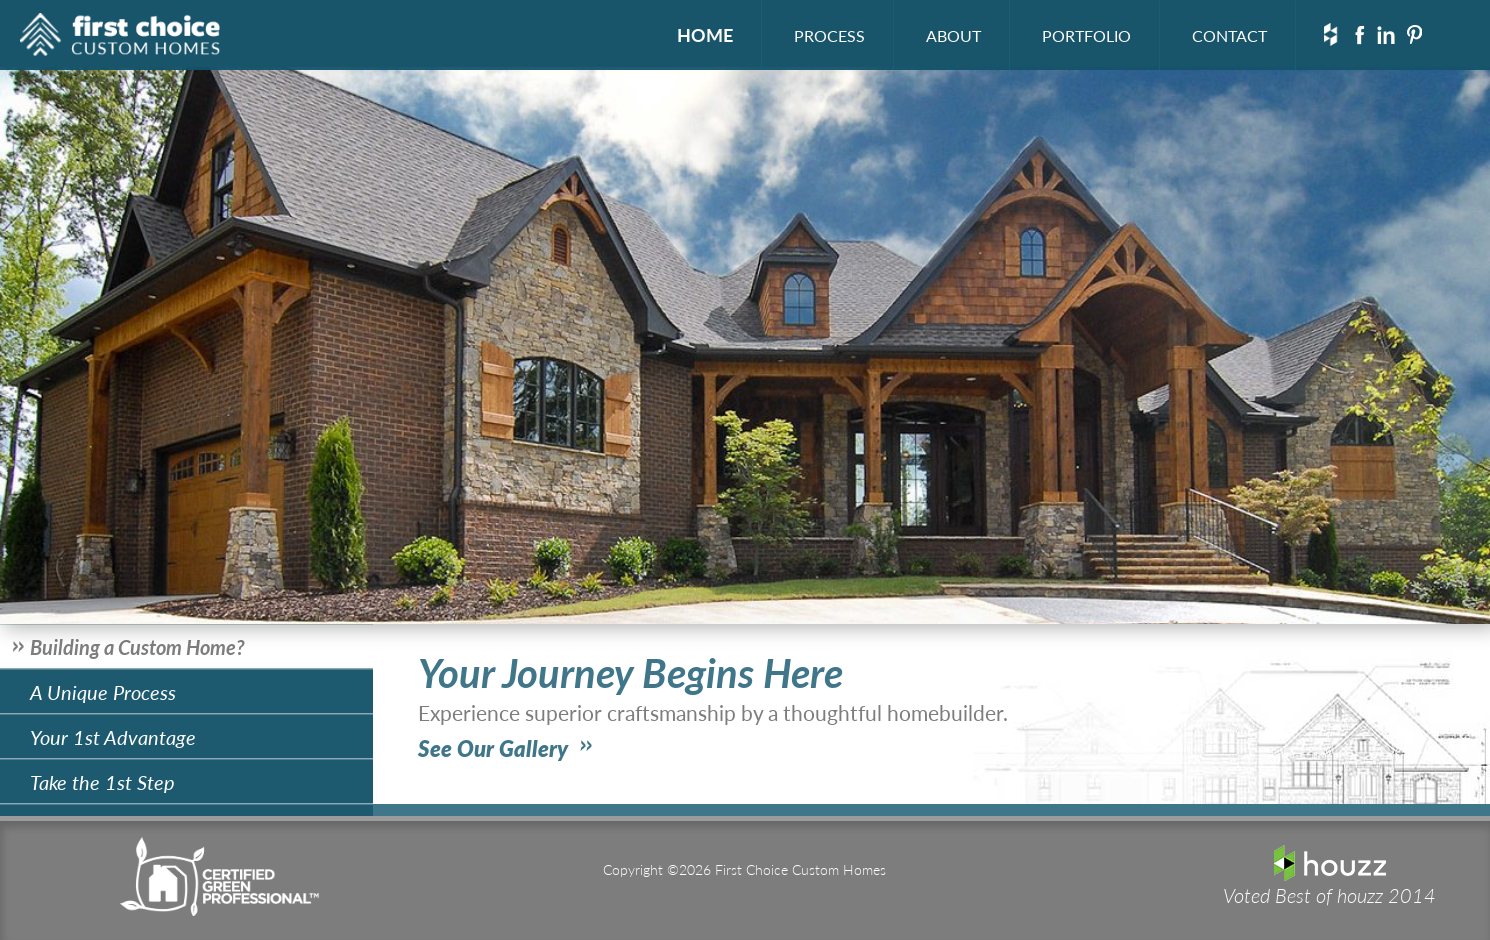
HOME (705, 34)
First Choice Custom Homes (120, 38)
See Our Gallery (493, 748)
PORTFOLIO (1086, 35)
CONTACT (1229, 35)
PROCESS (829, 35)
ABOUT (953, 35)
